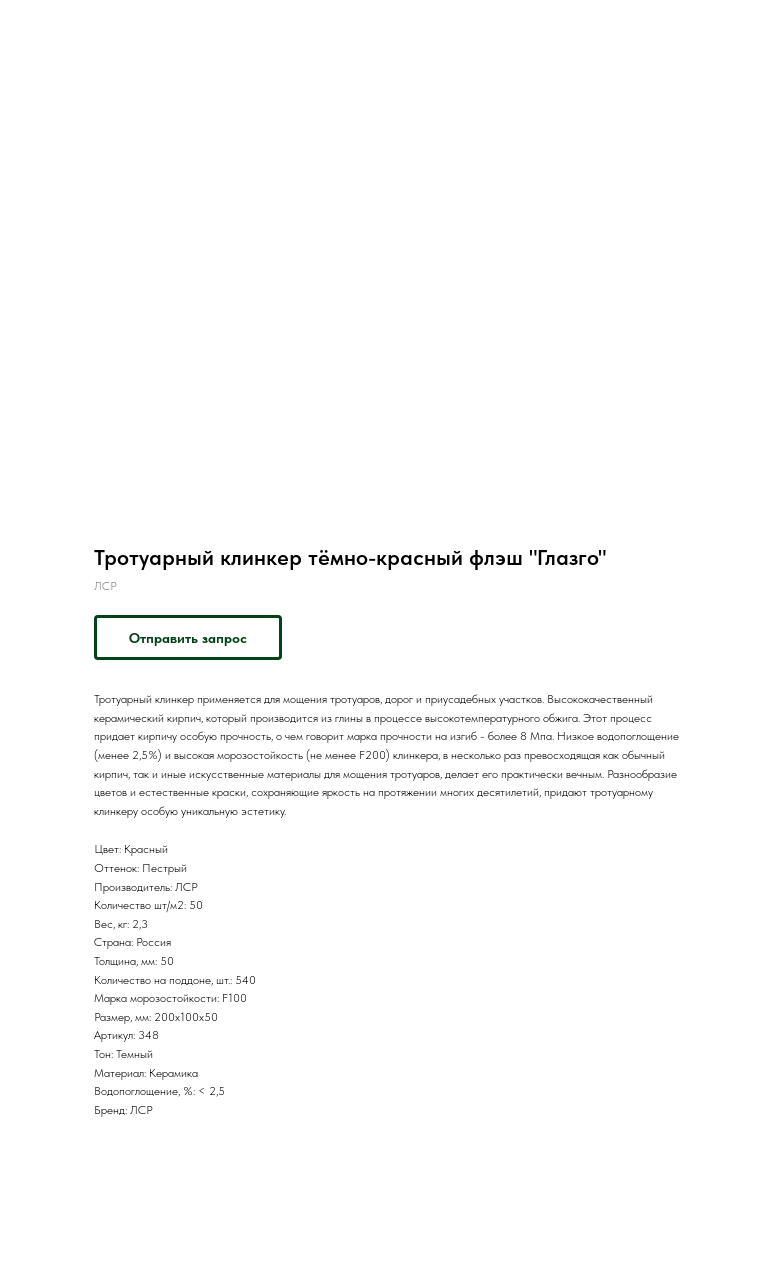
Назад (52, 29)
